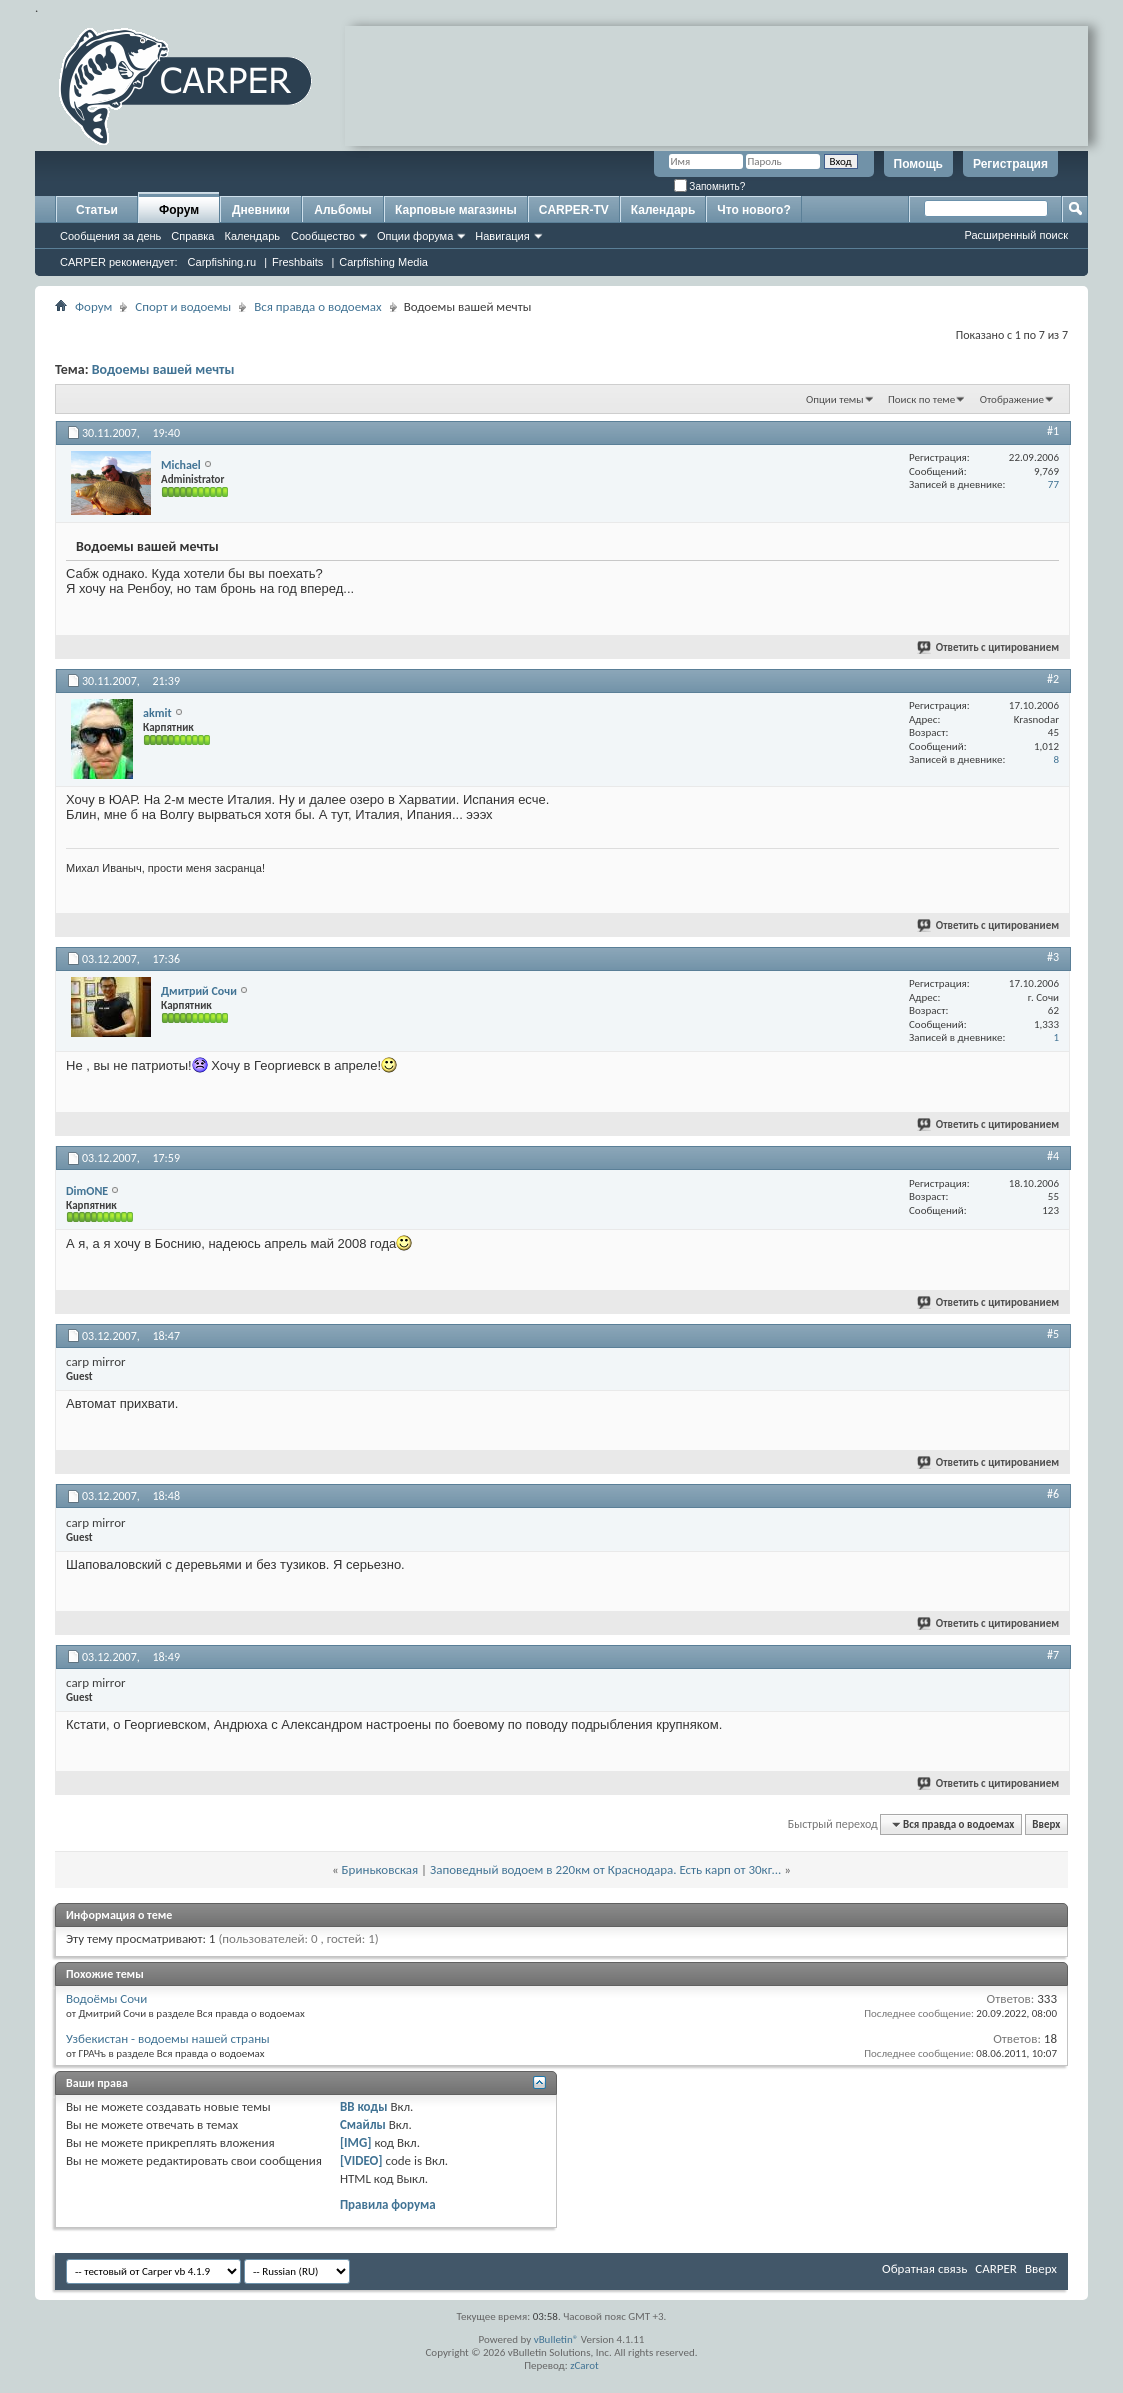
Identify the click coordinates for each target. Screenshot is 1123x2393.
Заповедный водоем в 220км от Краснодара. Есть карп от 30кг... (605, 1869)
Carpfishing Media (383, 262)
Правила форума (388, 2204)
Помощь (918, 164)
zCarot (584, 2365)
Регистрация (1010, 164)
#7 (1053, 1655)
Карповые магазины (456, 210)
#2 (1053, 679)
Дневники (261, 210)
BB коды (364, 2106)
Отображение (1012, 399)
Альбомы (342, 210)
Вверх (1046, 1824)
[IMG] (356, 2142)
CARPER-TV (574, 210)
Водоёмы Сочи (106, 1998)
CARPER (996, 2268)
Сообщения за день (110, 236)
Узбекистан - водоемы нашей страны (168, 2038)
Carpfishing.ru (222, 262)
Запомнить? (710, 186)
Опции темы (835, 399)
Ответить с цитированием (989, 647)
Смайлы (363, 2124)
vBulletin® (556, 2339)
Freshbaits (297, 262)
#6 (1053, 1494)
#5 (1053, 1334)
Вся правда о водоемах (318, 306)
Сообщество (323, 236)
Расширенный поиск (1016, 235)
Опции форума (415, 236)
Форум (179, 210)
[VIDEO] (361, 2160)
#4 (1053, 1156)
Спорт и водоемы (183, 306)
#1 (1053, 431)
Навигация (502, 236)
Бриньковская (380, 1869)
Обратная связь (924, 2268)
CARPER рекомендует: (119, 262)
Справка (192, 236)
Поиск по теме (921, 399)
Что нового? (753, 210)
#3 (1053, 957)
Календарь (252, 236)
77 (1053, 484)
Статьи (97, 210)
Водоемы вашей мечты (163, 369)
